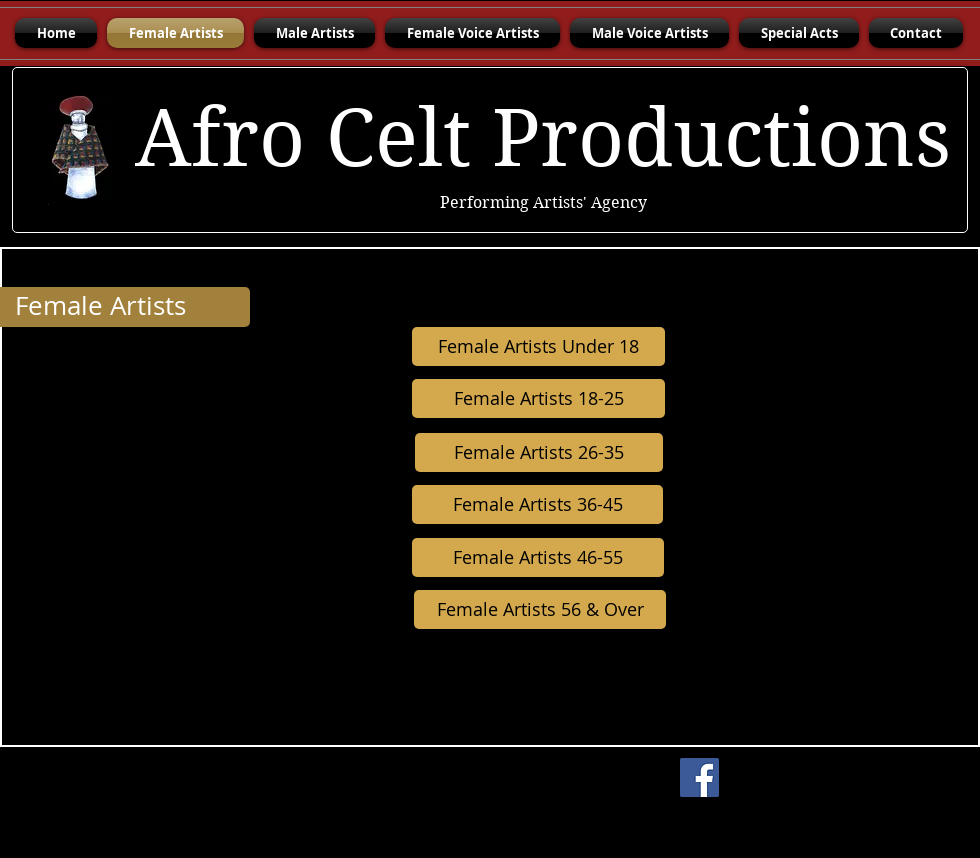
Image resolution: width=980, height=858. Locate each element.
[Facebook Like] (855, 778)
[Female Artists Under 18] (538, 346)
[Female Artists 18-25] (538, 398)
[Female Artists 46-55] (538, 557)
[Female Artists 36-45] (537, 504)
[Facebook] (699, 777)
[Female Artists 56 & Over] (540, 609)
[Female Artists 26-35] (539, 452)
